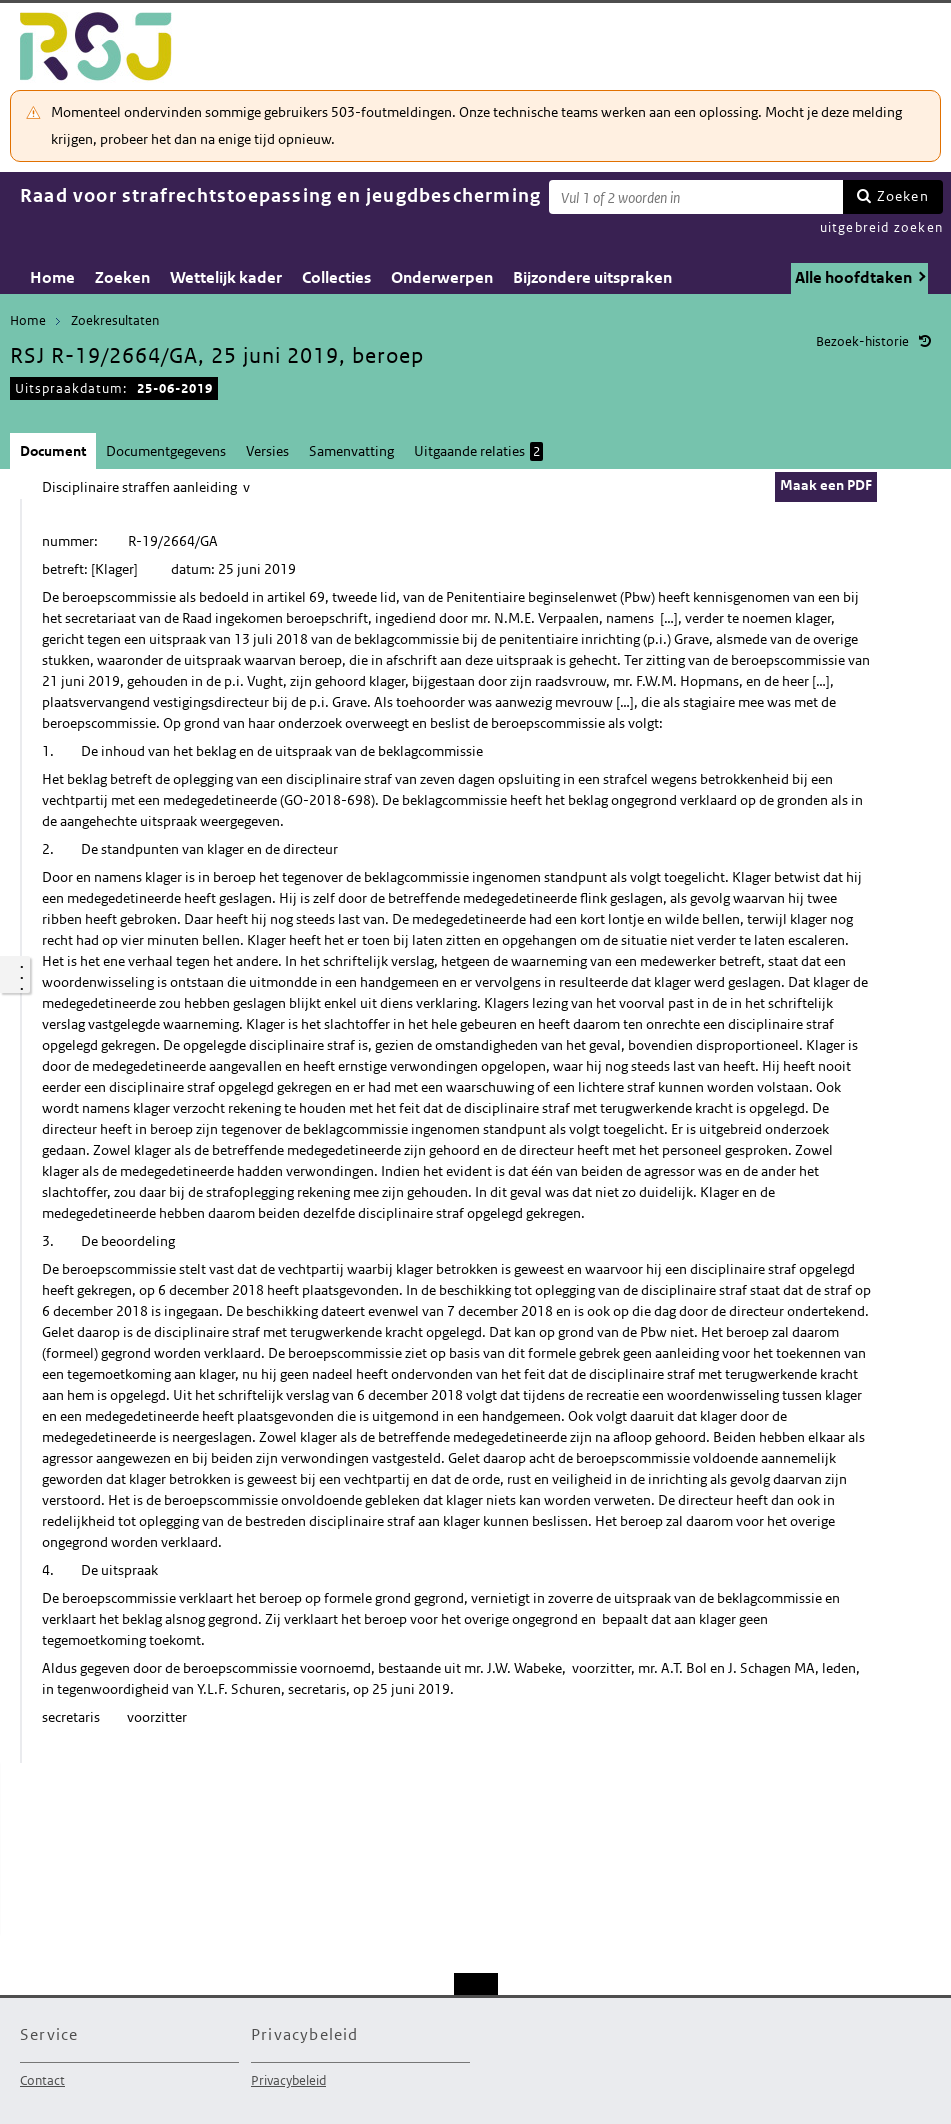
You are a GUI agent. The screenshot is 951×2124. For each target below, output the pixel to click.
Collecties (336, 277)
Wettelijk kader (226, 277)
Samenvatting (351, 451)
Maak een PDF (826, 485)
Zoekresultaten (115, 320)
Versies (267, 451)
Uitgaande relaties (478, 451)
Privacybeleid (288, 2080)
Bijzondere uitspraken (592, 277)
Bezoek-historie (862, 341)
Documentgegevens (166, 451)
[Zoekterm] (696, 197)
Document (53, 451)
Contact (42, 2080)
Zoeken (903, 196)
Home (52, 277)
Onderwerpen (442, 277)
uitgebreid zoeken (881, 227)
